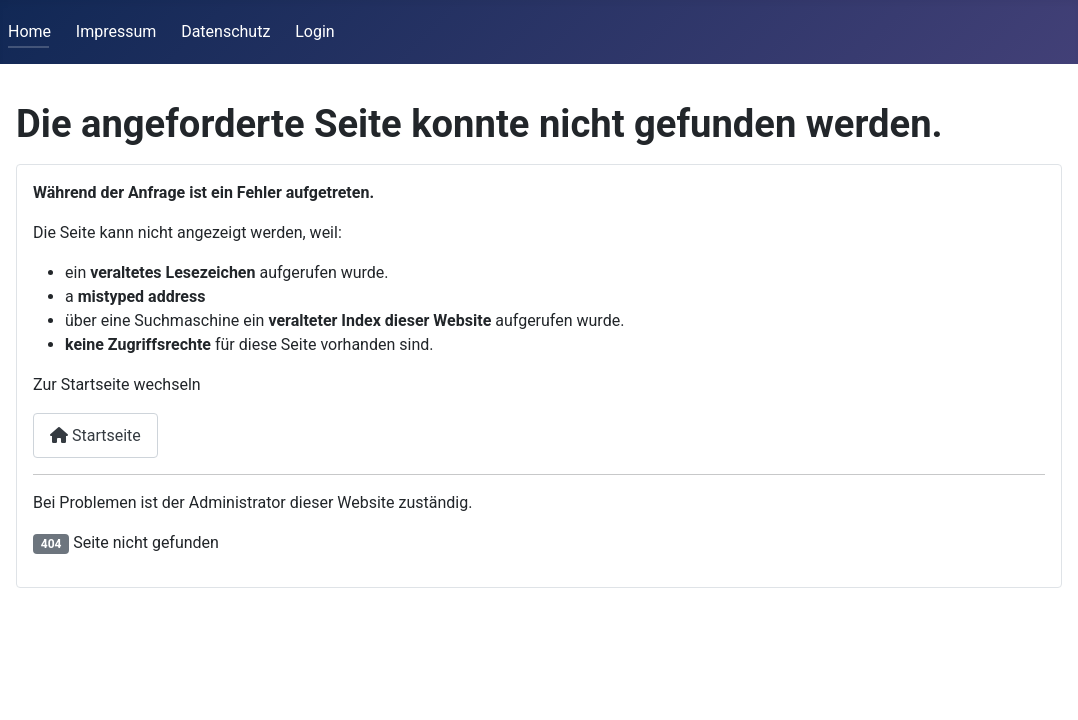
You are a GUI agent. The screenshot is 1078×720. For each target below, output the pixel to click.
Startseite (95, 435)
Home (29, 31)
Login (314, 31)
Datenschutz (225, 31)
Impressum (116, 31)
